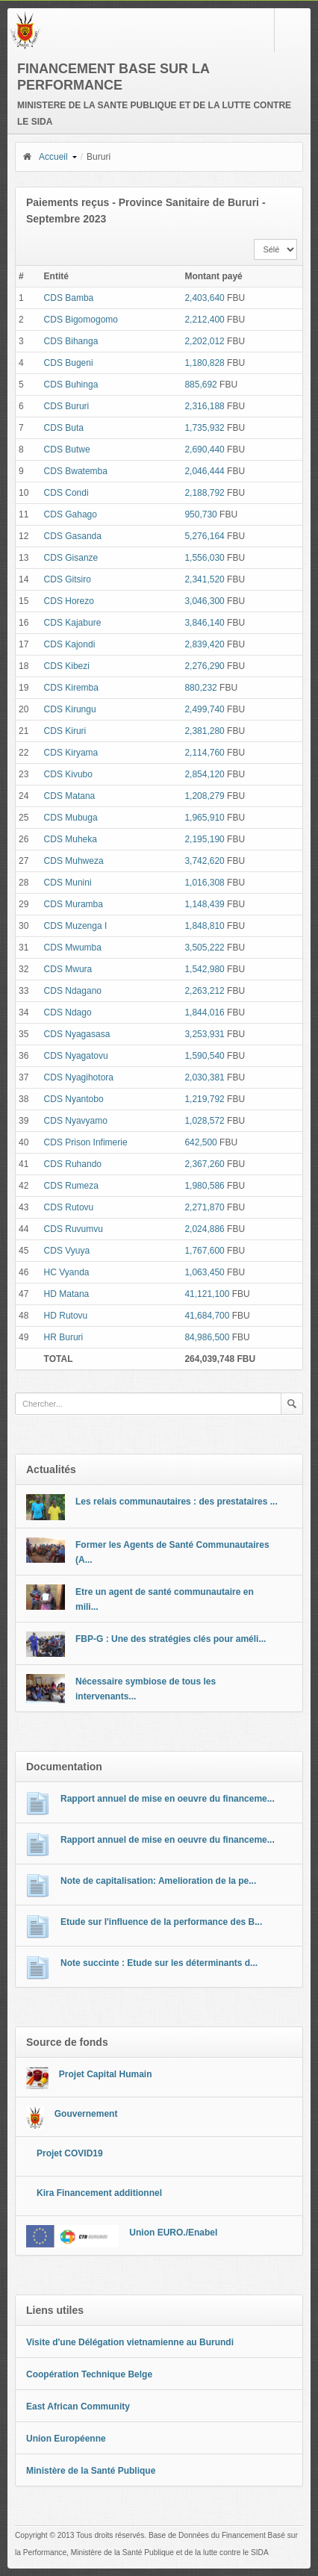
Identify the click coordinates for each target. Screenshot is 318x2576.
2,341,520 (204, 579)
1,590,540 (204, 1056)
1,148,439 (204, 904)
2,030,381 (204, 1077)
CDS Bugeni (68, 363)
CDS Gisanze (71, 558)
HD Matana (67, 1294)
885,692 (200, 384)
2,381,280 (204, 731)
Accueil (45, 157)
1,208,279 (204, 796)
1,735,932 (204, 428)
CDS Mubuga (71, 817)
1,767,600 (204, 1250)
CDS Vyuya (67, 1250)
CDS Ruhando (73, 1164)
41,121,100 (206, 1294)
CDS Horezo (69, 601)
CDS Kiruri (65, 731)
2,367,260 (204, 1164)
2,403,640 (204, 298)
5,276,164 (204, 536)
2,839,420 (204, 644)
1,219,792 (204, 1099)
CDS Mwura (68, 969)
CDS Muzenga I (75, 926)
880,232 (200, 687)
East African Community (78, 2406)
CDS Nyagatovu (76, 1056)
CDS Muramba (73, 904)
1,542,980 (204, 969)
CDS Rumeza (71, 1185)
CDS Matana (70, 796)
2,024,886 (204, 1229)
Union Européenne (66, 2438)
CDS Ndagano (73, 991)
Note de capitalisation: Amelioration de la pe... (158, 1881)
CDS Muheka (70, 839)
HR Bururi (64, 1337)
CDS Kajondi (70, 644)
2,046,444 (204, 471)
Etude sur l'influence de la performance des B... (161, 1922)
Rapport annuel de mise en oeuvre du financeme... (167, 1798)
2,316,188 (204, 406)
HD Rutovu (66, 1315)
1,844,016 (204, 1012)
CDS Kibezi (67, 666)
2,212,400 (204, 319)
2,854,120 (204, 774)
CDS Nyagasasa (77, 1034)
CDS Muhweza (74, 861)
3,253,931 (204, 1034)
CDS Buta (64, 428)
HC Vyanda (67, 1272)
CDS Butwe (67, 449)
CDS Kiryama (71, 752)
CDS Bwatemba (75, 471)
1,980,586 (204, 1185)
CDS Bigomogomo (81, 319)
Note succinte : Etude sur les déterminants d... (159, 1963)
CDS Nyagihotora (78, 1077)
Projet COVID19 (70, 2153)
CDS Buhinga (71, 384)
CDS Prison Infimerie (86, 1142)
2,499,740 (204, 709)
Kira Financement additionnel (99, 2193)
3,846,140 (204, 622)
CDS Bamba (69, 298)
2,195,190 (204, 839)
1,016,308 (204, 882)
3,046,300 (204, 601)
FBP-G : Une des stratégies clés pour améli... (170, 1639)
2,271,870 (204, 1207)
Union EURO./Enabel (173, 2232)
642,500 (200, 1142)
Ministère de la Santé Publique (90, 2470)
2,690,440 (204, 449)
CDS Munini (68, 882)
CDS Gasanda (73, 536)
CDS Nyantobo (74, 1099)
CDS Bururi (67, 406)
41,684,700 (206, 1315)
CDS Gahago (70, 514)
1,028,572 (204, 1121)
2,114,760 (204, 752)
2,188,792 (204, 493)
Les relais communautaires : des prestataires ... (176, 1501)
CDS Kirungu (70, 709)
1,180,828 (204, 363)
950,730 (200, 514)
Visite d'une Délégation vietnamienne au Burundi (130, 2342)
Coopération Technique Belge (89, 2374)
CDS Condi (66, 493)
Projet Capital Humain (105, 2074)
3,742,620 (204, 861)
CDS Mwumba (73, 947)
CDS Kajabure (73, 622)
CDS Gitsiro (67, 579)
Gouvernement (86, 2114)
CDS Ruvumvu (73, 1229)
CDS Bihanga (71, 341)
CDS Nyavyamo (75, 1121)
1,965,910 (204, 817)
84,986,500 (206, 1337)
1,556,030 (204, 558)
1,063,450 (204, 1272)
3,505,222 (204, 947)
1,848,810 (204, 926)
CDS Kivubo (68, 774)
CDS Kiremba (71, 687)
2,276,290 (204, 666)
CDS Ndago (68, 1012)
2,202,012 (204, 341)
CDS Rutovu (69, 1207)
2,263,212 (204, 991)
